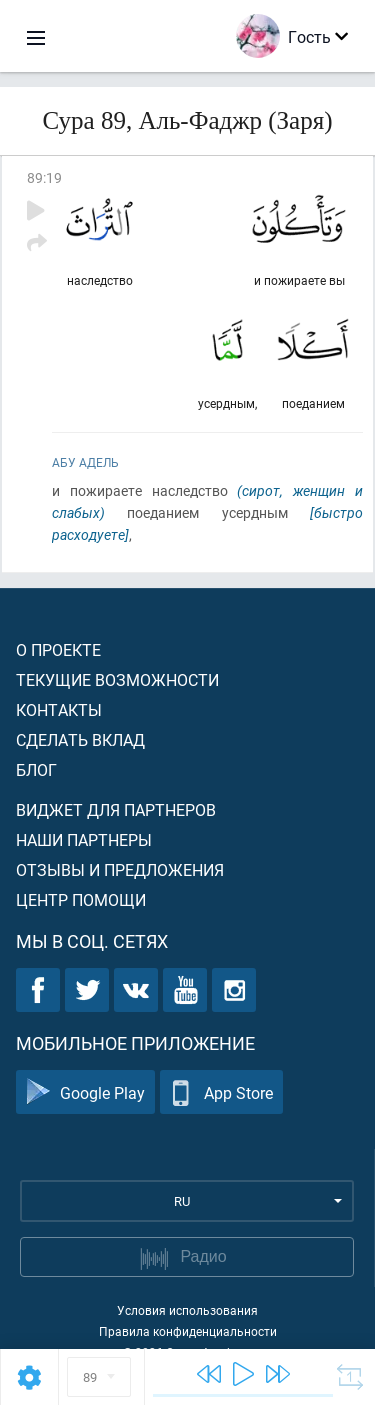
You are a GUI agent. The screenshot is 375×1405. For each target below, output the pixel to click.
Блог (36, 769)
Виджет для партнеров (116, 809)
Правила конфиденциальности (188, 1331)
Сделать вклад (80, 739)
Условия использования (187, 1310)
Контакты (59, 709)
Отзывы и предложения (120, 869)
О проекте (58, 649)
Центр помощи (81, 899)
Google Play (85, 1092)
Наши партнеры (84, 839)
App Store (221, 1092)
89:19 (44, 177)
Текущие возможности (117, 679)
